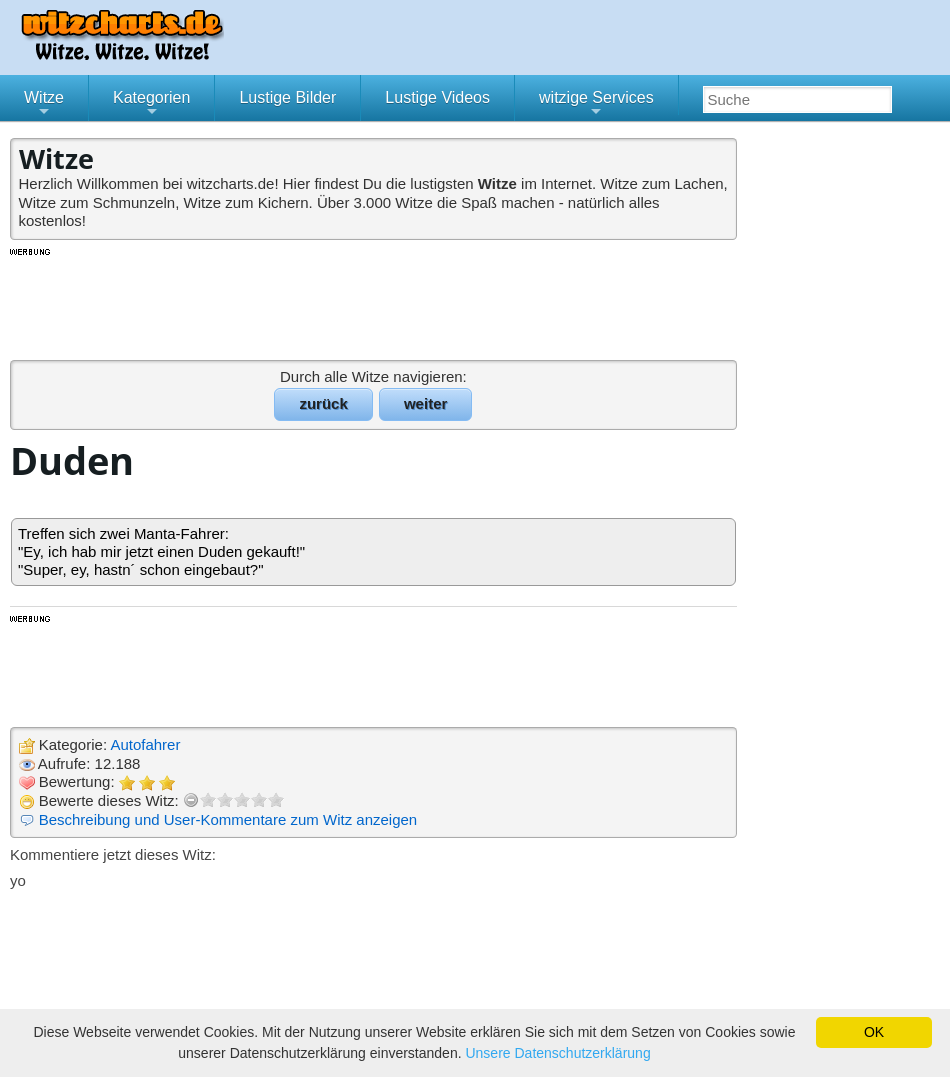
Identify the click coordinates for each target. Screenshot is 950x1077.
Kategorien (151, 105)
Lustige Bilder (287, 97)
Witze (44, 105)
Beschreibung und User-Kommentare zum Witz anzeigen (228, 819)
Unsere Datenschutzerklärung (557, 1053)
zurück (323, 403)
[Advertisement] (375, 303)
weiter (425, 403)
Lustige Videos (437, 97)
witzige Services (596, 105)
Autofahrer (145, 744)
